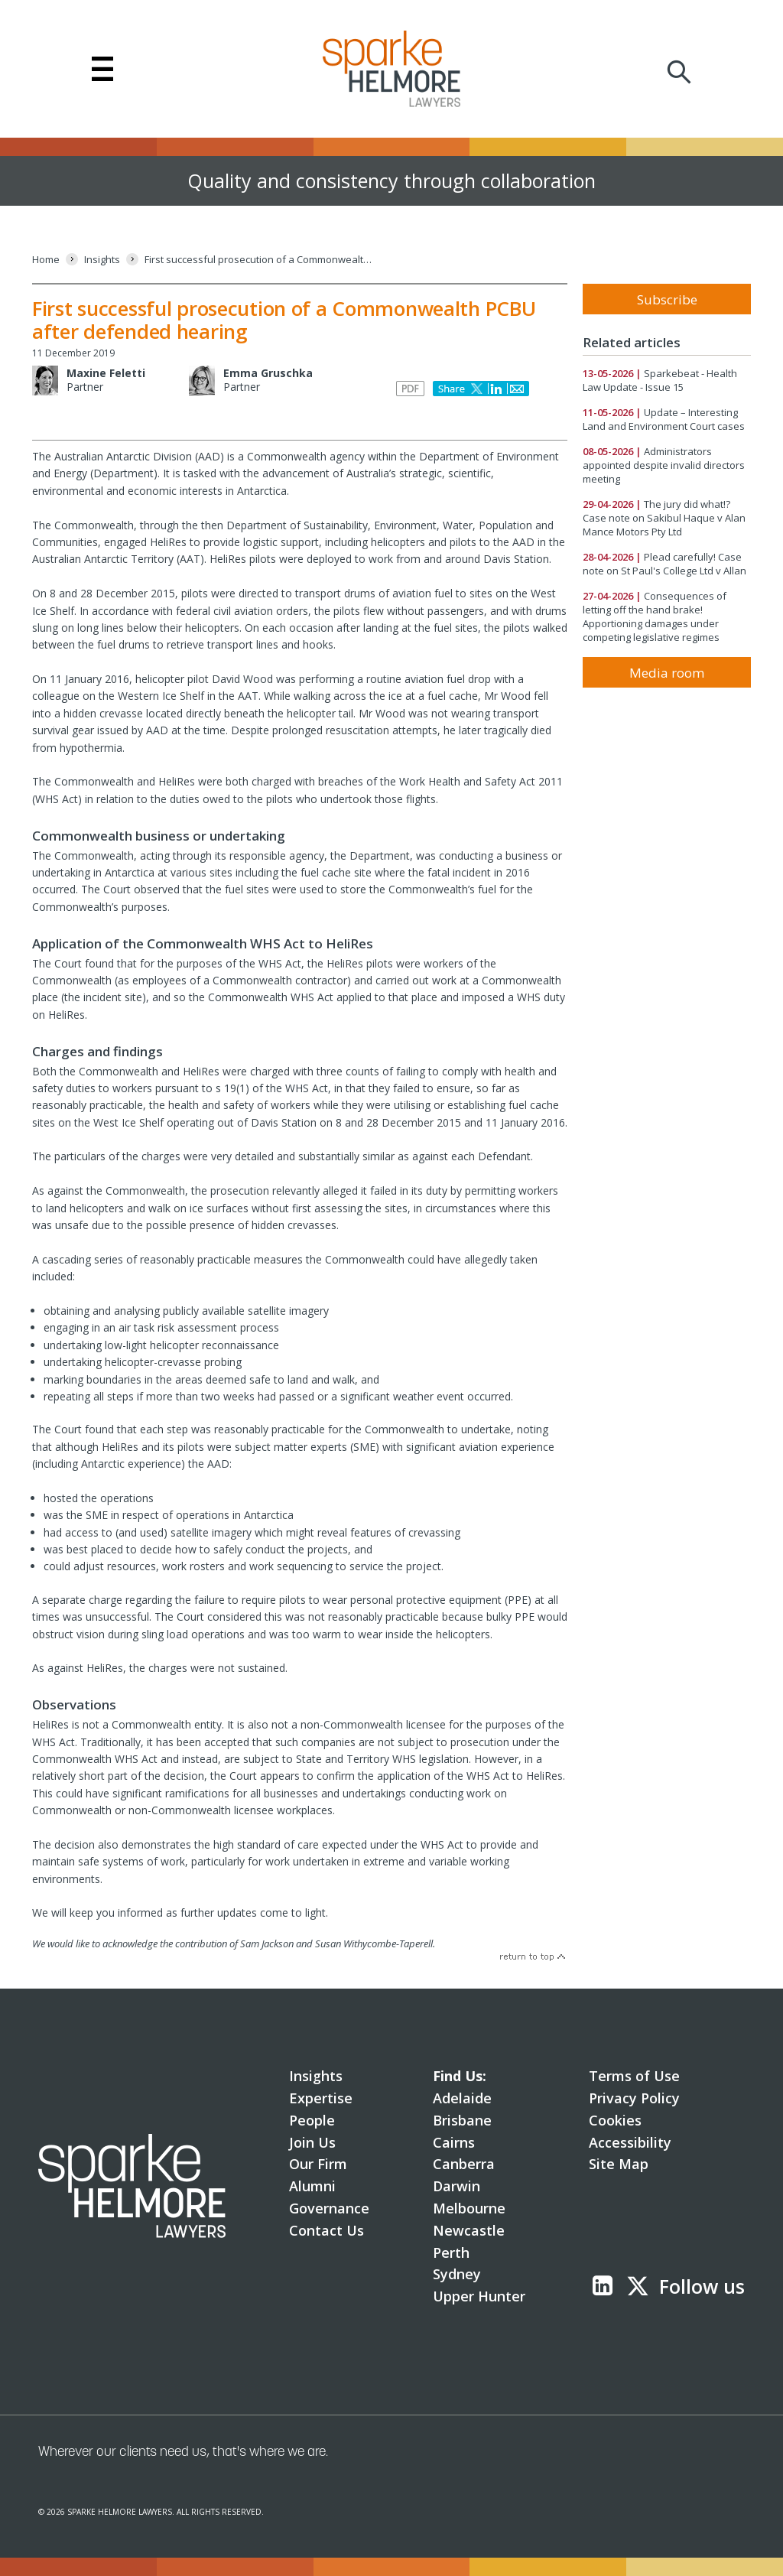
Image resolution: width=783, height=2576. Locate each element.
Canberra (464, 2164)
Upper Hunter (479, 2296)
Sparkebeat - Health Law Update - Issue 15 (660, 380)
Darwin (456, 2186)
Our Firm (318, 2164)
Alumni (312, 2186)
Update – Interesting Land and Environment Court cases (664, 419)
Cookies (615, 2120)
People (312, 2120)
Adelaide (462, 2098)
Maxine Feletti (106, 373)
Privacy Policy (634, 2098)
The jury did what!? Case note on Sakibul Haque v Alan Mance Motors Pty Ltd (664, 517)
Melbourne (469, 2208)
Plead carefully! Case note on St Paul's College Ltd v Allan (664, 563)
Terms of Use (634, 2076)
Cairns (454, 2142)
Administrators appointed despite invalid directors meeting (664, 465)
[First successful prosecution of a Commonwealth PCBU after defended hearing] (259, 260)
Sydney (457, 2274)
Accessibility (630, 2142)
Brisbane (462, 2120)
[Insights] (102, 260)
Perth (451, 2252)
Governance (329, 2208)
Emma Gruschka (268, 373)
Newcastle (469, 2230)
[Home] (46, 260)
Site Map (618, 2164)
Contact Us (326, 2230)
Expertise (321, 2098)
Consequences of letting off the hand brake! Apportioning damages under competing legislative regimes (654, 616)
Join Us (312, 2142)
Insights (316, 2076)
